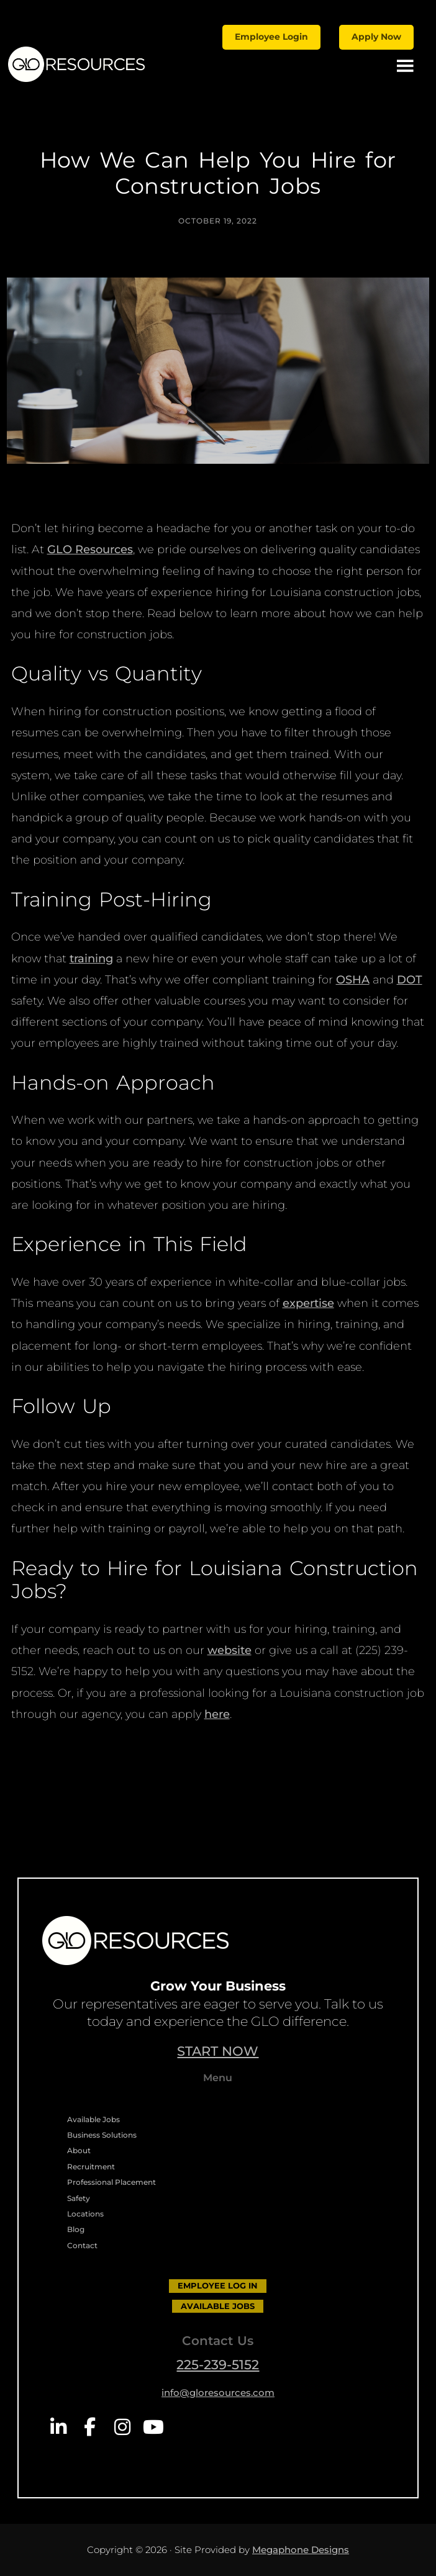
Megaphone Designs (300, 2550)
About (79, 2150)
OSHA (353, 980)
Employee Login (271, 36)
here (217, 1714)
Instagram (121, 2427)
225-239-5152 (217, 2364)
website (229, 1650)
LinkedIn (58, 2427)
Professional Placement (111, 2182)
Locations (85, 2213)
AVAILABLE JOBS (218, 2306)
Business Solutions (102, 2135)
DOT (409, 980)
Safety (78, 2198)
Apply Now (376, 36)
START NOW (217, 2051)
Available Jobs (93, 2119)
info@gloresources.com (218, 2392)
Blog (75, 2229)
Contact (82, 2245)
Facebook (89, 2427)
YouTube (153, 2427)
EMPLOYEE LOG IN (218, 2285)
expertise (308, 1303)
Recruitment (91, 2166)
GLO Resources (90, 549)
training (91, 958)
